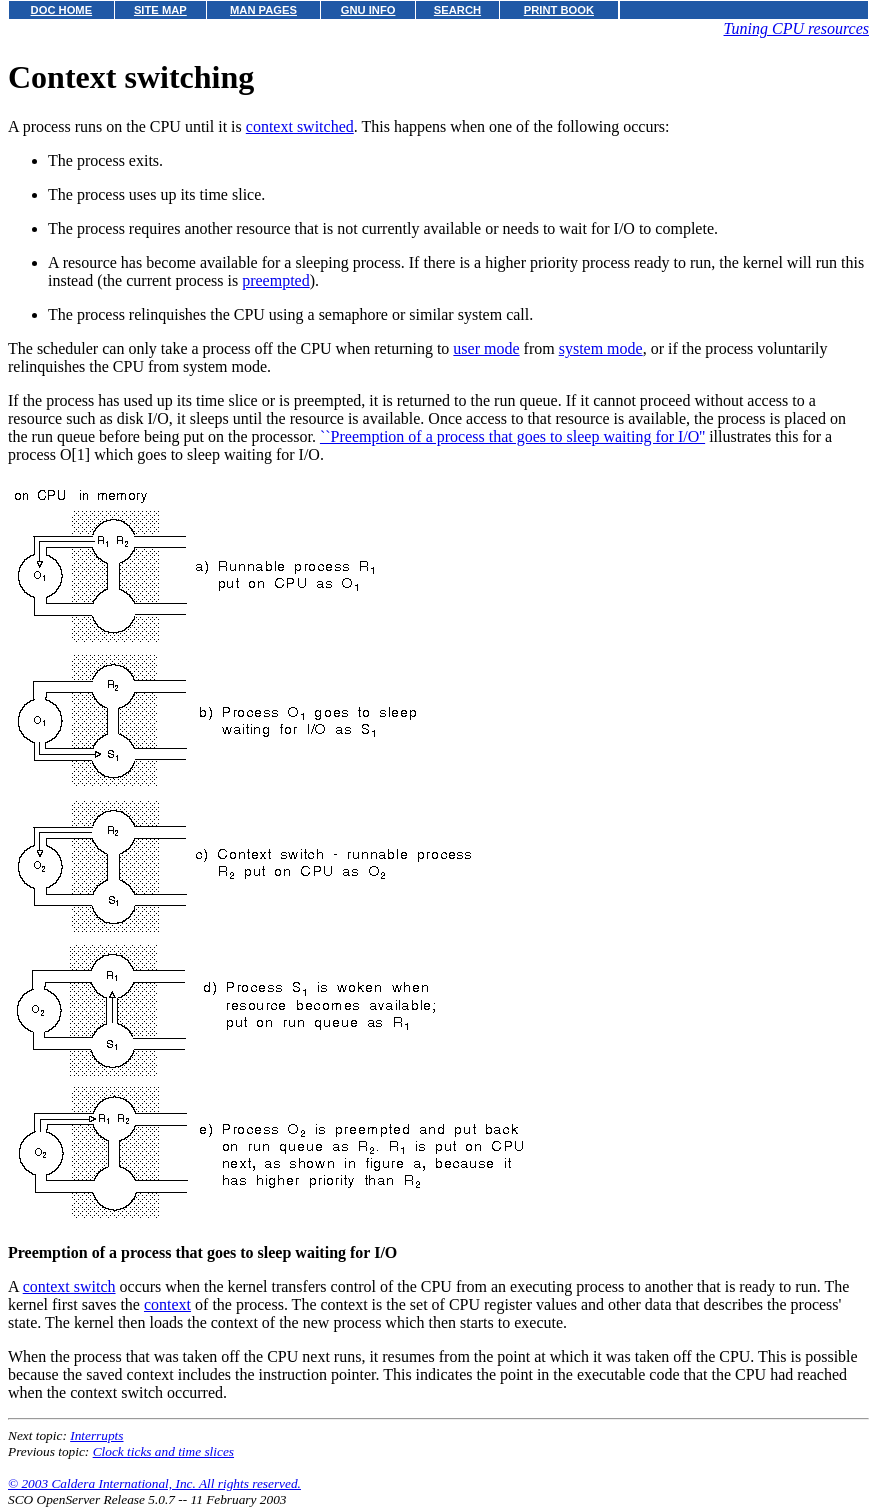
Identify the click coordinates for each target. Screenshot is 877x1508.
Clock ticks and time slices (163, 1451)
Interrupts (96, 1435)
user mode (486, 348)
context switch (69, 1286)
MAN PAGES (263, 10)
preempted (276, 280)
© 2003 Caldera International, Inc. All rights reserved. (154, 1483)
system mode (601, 348)
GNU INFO (368, 10)
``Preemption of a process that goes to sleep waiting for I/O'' (512, 436)
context (167, 1304)
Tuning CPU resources (796, 28)
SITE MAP (160, 10)
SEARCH (457, 10)
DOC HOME (62, 10)
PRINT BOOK (559, 10)
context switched (300, 126)
